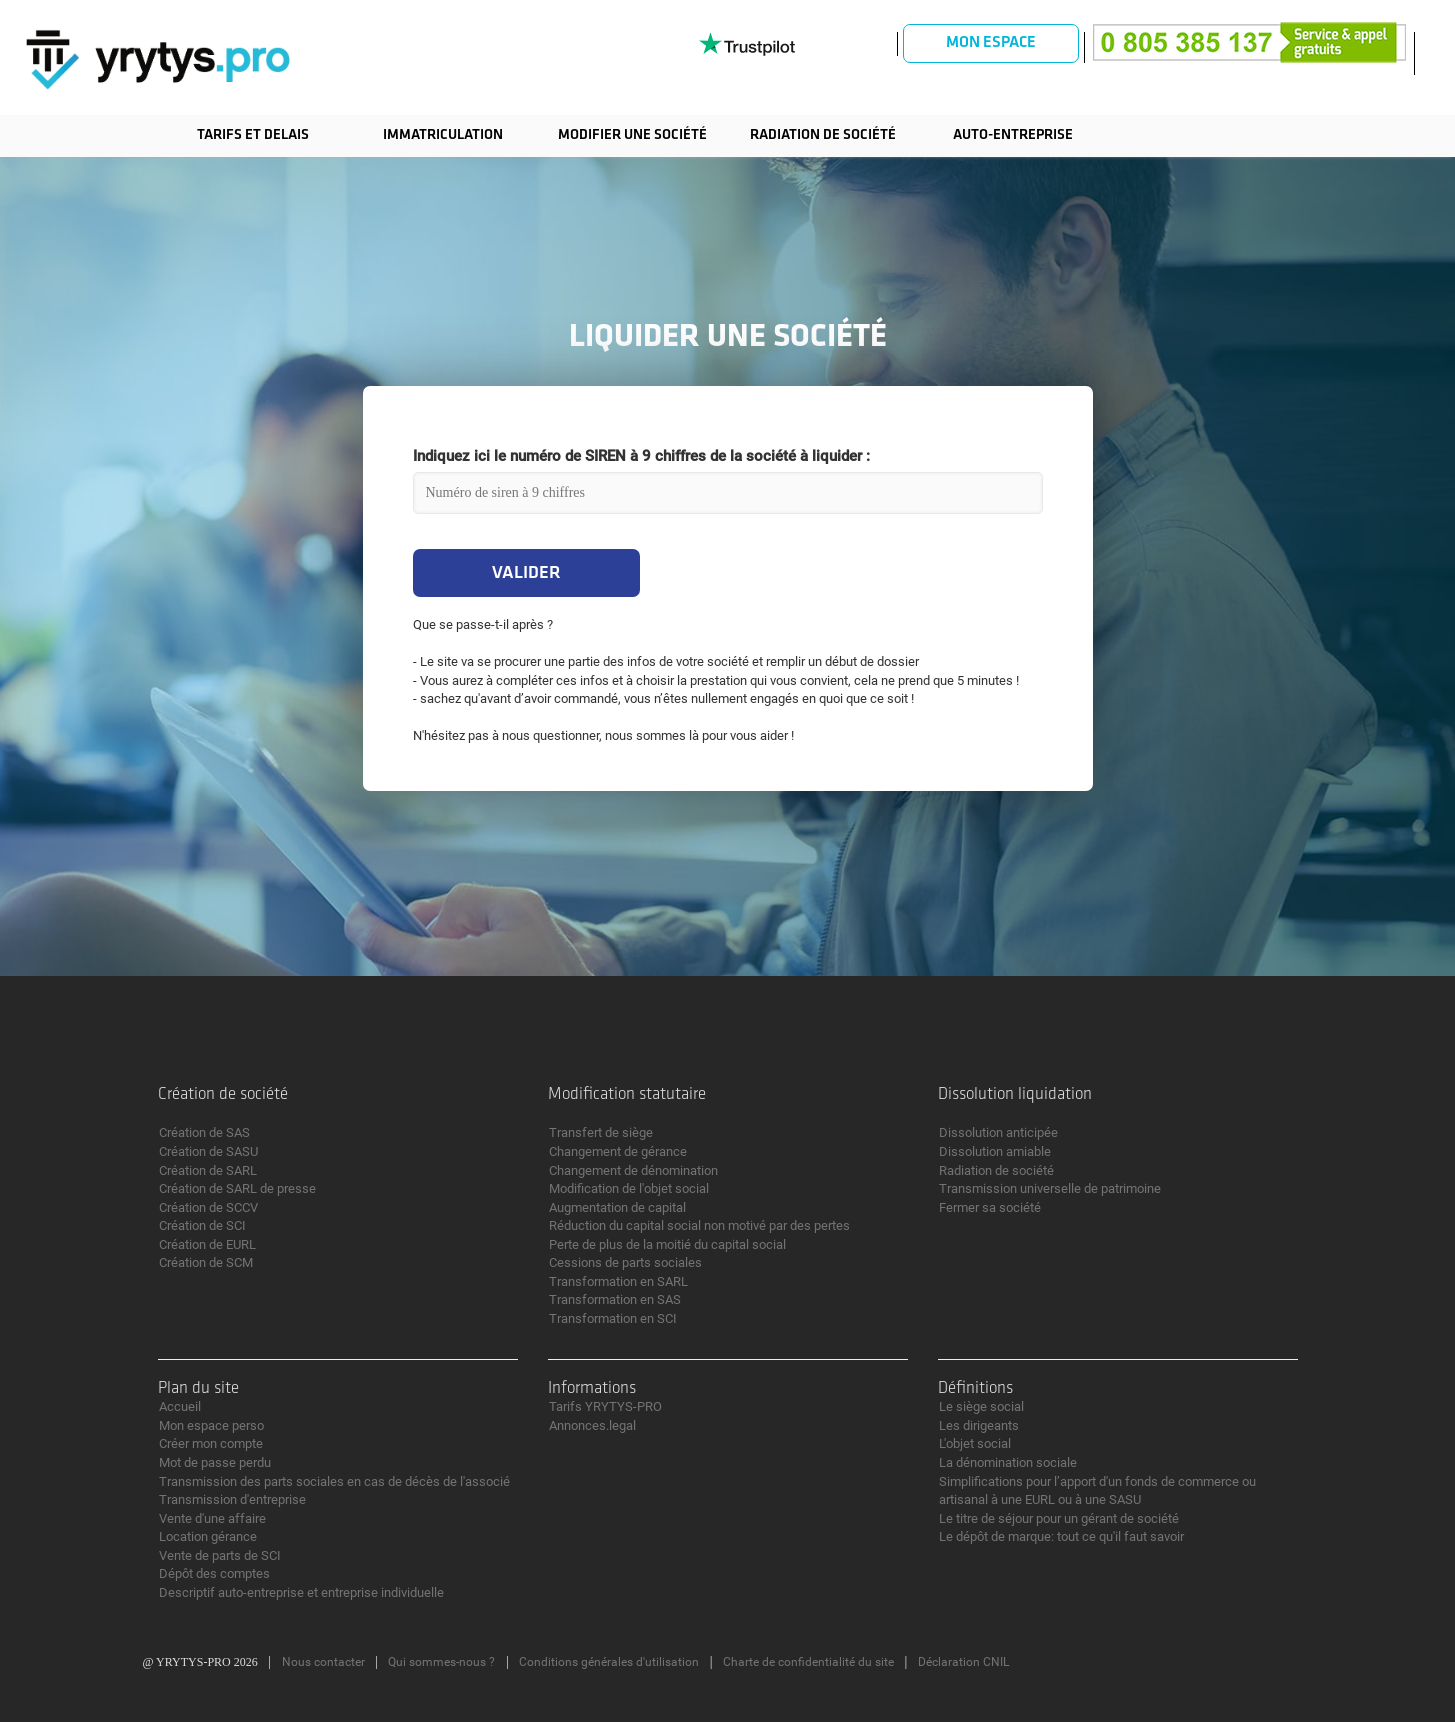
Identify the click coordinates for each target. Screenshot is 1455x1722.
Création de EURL (207, 1244)
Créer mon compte (211, 1443)
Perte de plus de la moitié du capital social (667, 1244)
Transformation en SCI (613, 1318)
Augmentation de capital (617, 1207)
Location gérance (208, 1536)
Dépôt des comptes (214, 1573)
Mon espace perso (211, 1425)
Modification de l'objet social (629, 1188)
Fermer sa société (990, 1207)
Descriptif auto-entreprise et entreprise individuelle (301, 1592)
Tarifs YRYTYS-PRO (605, 1406)
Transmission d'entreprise (232, 1499)
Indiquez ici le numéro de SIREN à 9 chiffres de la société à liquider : (641, 456)
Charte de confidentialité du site (808, 1662)
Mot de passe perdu (215, 1462)
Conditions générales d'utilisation (609, 1662)
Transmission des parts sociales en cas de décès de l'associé (334, 1481)
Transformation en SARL (618, 1281)
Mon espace (991, 43)
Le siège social (981, 1406)
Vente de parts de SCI (220, 1555)
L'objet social (975, 1443)
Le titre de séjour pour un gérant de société (1059, 1518)
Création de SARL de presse (237, 1188)
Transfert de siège (601, 1132)
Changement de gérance (618, 1151)
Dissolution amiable (995, 1151)
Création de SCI (202, 1225)
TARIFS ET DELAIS (253, 135)
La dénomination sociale (1008, 1462)
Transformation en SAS (615, 1299)
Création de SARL (208, 1170)
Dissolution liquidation (1015, 1094)
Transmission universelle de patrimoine (1050, 1188)
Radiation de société (823, 135)
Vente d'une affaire (212, 1518)
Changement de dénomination (633, 1170)
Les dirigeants (979, 1425)
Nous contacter (323, 1662)
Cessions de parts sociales (625, 1262)
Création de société (223, 1094)
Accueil (180, 1406)
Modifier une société (632, 135)
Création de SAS (204, 1132)
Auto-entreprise (1013, 135)
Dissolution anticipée (998, 1132)
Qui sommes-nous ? (441, 1662)
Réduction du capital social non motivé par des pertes (699, 1225)
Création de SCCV (208, 1207)
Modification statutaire (627, 1094)
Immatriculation (443, 135)
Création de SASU (208, 1151)
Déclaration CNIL (963, 1662)
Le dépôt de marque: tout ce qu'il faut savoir (1061, 1536)
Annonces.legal (592, 1425)
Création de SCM (206, 1262)
